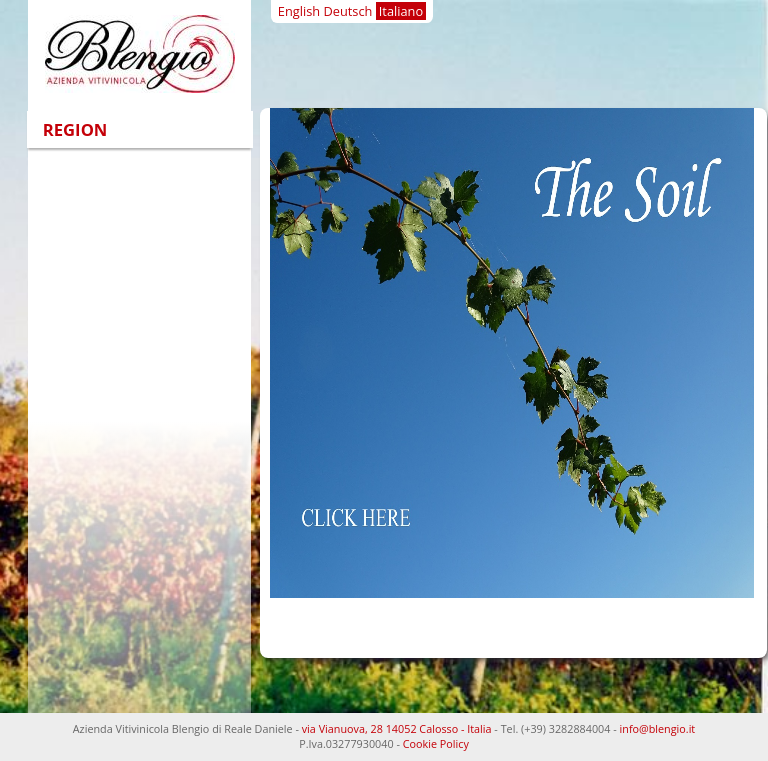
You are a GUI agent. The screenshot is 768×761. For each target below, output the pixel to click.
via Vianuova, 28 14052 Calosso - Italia (397, 728)
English (299, 11)
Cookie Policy (436, 743)
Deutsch (347, 11)
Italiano (401, 11)
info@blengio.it (658, 728)
